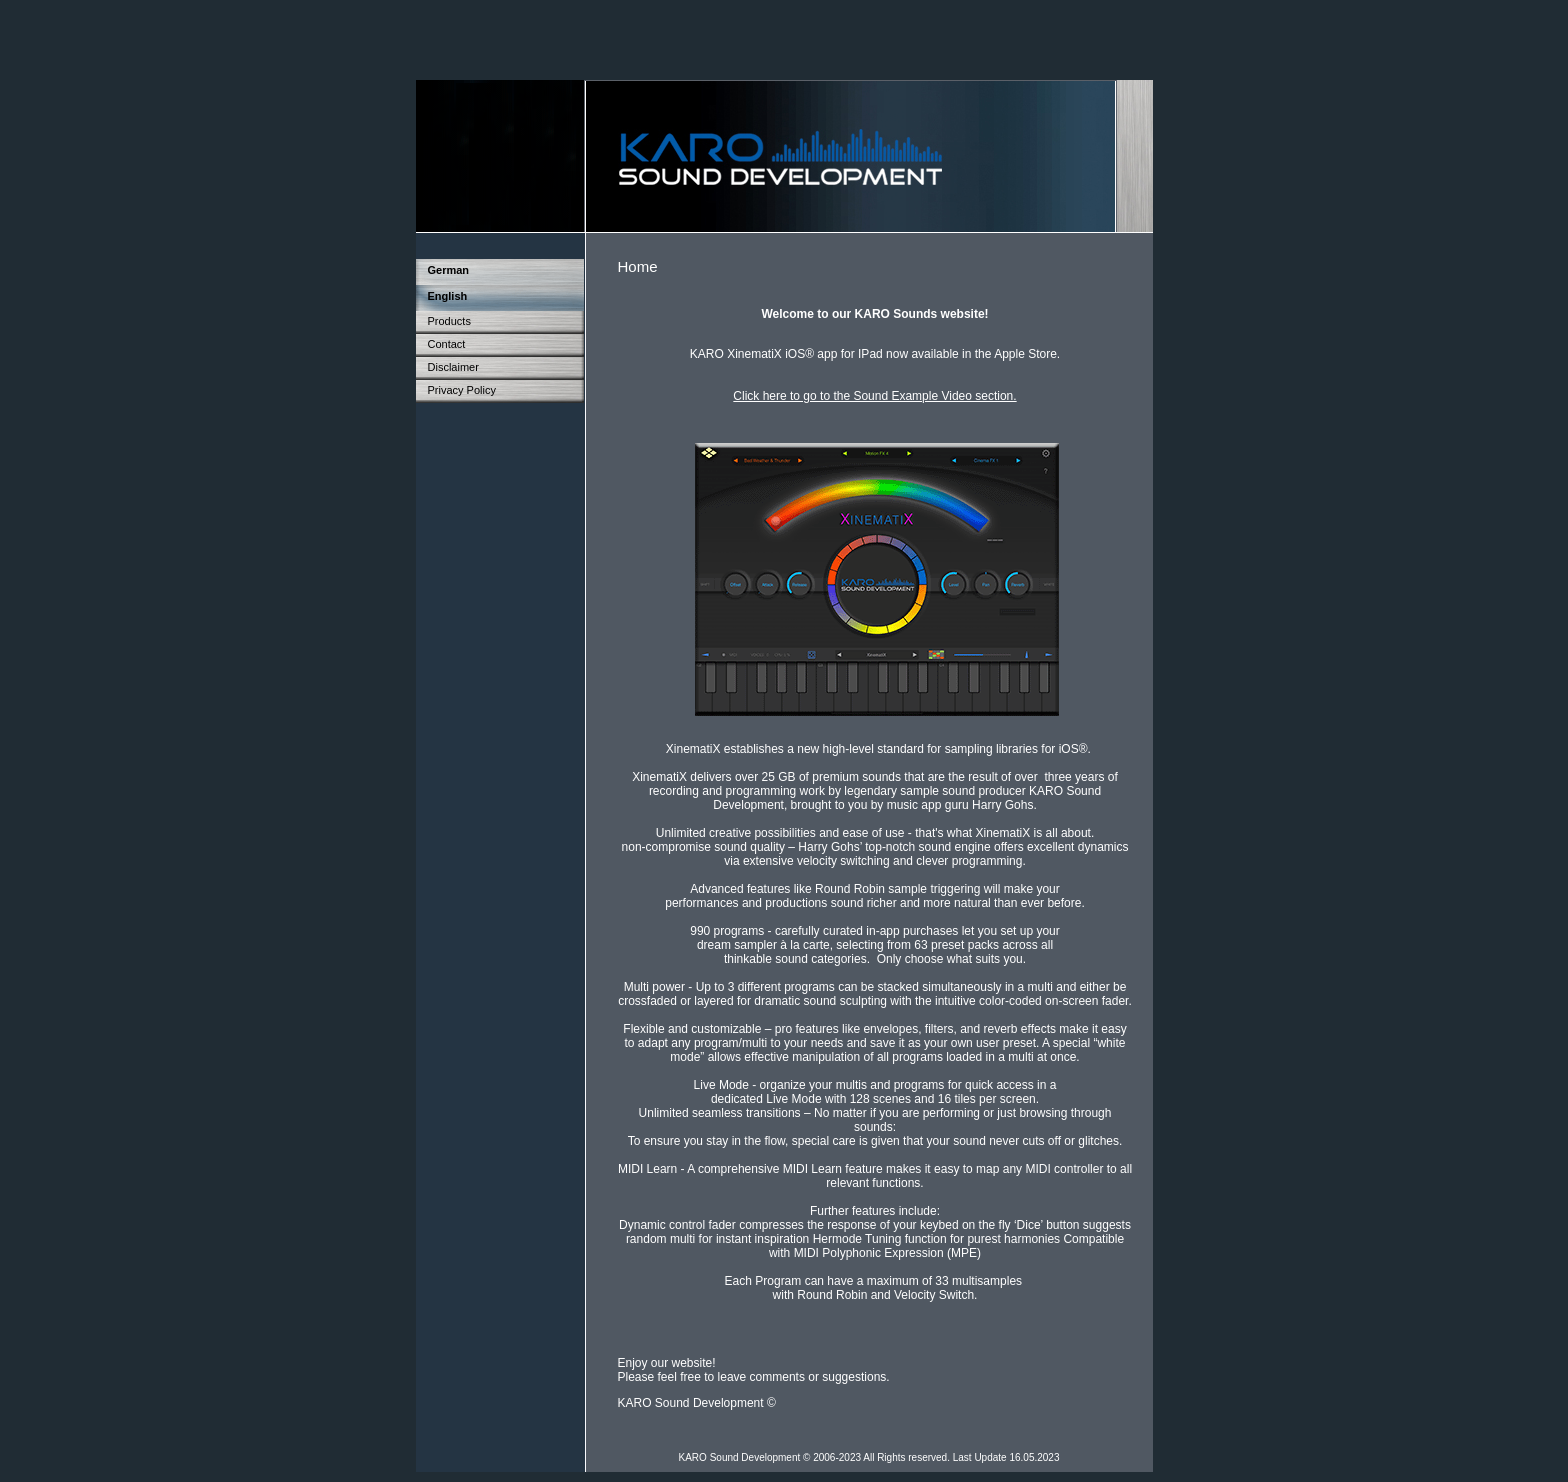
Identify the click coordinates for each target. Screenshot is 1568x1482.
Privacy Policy (462, 390)
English (448, 296)
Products (449, 321)
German (449, 270)
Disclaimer (453, 367)
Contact (447, 344)
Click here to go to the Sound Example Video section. (874, 396)
